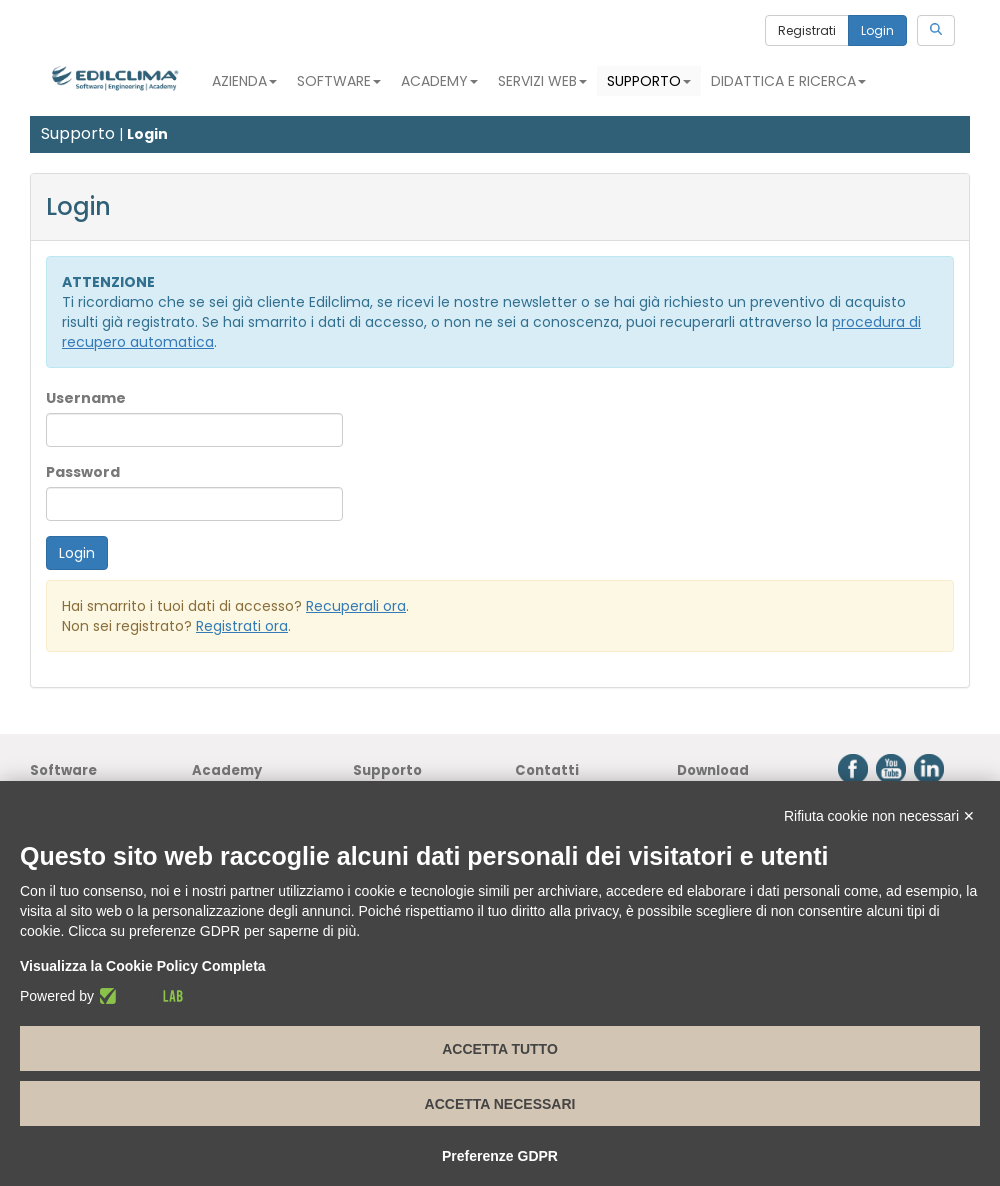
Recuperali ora (356, 606)
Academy (439, 81)
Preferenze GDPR (500, 1156)
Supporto (649, 81)
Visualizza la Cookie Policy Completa (143, 966)
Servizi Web (542, 81)
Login (877, 30)
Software (339, 81)
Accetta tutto (500, 1049)
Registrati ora (242, 626)
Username (86, 398)
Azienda (244, 81)
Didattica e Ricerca (788, 81)
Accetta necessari (500, 1104)
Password (83, 472)
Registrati (807, 30)
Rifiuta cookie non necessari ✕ (879, 816)
